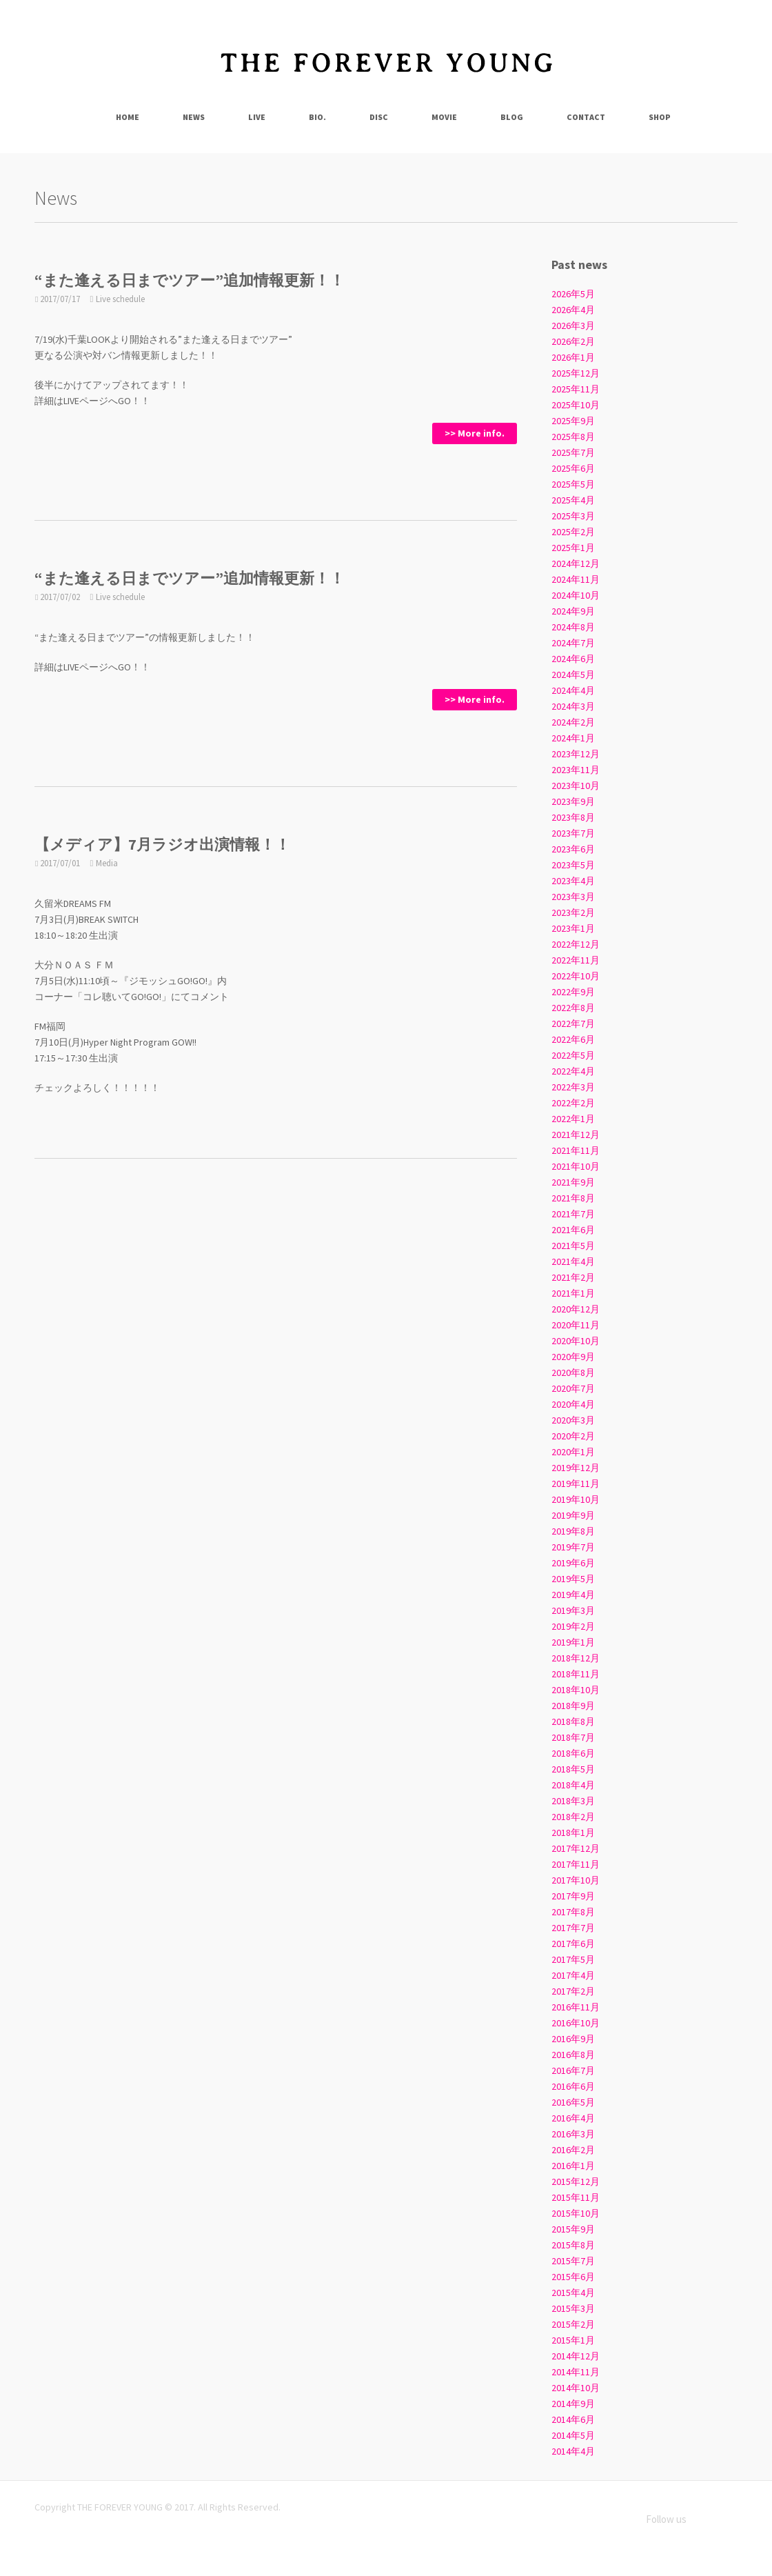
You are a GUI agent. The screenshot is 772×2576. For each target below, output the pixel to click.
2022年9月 (573, 992)
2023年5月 (573, 865)
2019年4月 (573, 1594)
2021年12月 (575, 1134)
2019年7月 (573, 1547)
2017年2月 (573, 1991)
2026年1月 (573, 357)
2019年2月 (573, 1626)
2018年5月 (573, 1769)
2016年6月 (573, 2086)
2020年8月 (573, 1372)
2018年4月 (573, 1785)
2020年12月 (575, 1309)
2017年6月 (573, 1943)
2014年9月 (573, 2403)
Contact (586, 117)
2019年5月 (573, 1578)
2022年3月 (573, 1087)
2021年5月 (573, 1245)
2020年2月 (573, 1436)
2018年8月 (573, 1721)
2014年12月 (575, 2356)
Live (256, 117)
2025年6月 (573, 468)
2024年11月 (575, 579)
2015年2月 (573, 2324)
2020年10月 (575, 1341)
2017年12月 (575, 1848)
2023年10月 (575, 785)
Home (127, 117)
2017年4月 (573, 1975)
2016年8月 (573, 2054)
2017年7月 (573, 1927)
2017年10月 (575, 1880)
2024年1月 (573, 738)
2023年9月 (573, 801)
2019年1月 (573, 1642)
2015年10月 (575, 2213)
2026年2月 (573, 341)
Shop (660, 117)
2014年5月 (573, 2435)
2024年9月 (573, 611)
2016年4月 (573, 2118)
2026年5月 (573, 294)
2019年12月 (575, 1467)
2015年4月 (573, 2292)
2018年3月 (573, 1801)
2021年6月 (573, 1230)
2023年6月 (573, 849)
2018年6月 (573, 1753)
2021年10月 (575, 1166)
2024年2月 (573, 722)
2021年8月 (573, 1198)
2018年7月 (573, 1737)
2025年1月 (573, 547)
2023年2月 (573, 912)
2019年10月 (575, 1499)
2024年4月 (573, 690)
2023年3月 (573, 896)
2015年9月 (573, 2229)
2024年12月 (575, 563)
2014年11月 (575, 2372)
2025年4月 (573, 500)
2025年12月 (575, 373)
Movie (444, 117)
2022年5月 (573, 1055)
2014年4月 (573, 2451)
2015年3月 (573, 2308)
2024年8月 (573, 627)
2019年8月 (573, 1531)
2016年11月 (575, 2007)
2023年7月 (573, 833)
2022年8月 (573, 1007)
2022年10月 (575, 976)
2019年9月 (573, 1515)
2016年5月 (573, 2102)
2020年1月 (573, 1452)
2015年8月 (573, 2245)
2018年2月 (573, 1816)
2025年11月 (575, 389)
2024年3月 (573, 706)
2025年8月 (573, 436)
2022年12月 (575, 944)
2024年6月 (573, 658)
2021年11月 (575, 1150)
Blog (511, 117)
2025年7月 (573, 452)
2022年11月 (575, 960)
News (194, 117)
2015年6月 (573, 2276)
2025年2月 (573, 532)
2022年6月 (573, 1039)
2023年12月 (575, 754)
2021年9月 (573, 1182)
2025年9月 (573, 421)
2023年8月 (573, 817)
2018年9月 (573, 1705)
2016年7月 (573, 2070)
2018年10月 (575, 1690)
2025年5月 (573, 484)
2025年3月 (573, 516)
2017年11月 (575, 1864)
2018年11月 (575, 1674)
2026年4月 (573, 309)
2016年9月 (573, 2039)
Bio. (317, 117)
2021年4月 (573, 1261)
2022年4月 (573, 1071)
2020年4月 (573, 1404)
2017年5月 (573, 1959)
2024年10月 (575, 595)
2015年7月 (573, 2261)
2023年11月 (575, 769)
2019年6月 (573, 1563)
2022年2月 (573, 1103)
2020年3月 (573, 1420)
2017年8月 (573, 1912)
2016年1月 (573, 2165)
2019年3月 (573, 1610)
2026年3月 (573, 325)
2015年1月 (573, 2340)
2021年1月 (573, 1293)
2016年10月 (575, 2023)
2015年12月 (575, 2181)
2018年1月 (573, 1832)
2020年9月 (573, 1356)
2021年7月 (573, 1214)
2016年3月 (573, 2134)
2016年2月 (573, 2150)
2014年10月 (575, 2388)
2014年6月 (573, 2419)
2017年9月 (573, 1896)
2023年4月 (573, 881)
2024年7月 (573, 643)
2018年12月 (575, 1658)
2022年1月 (573, 1118)
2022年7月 (573, 1023)
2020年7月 (573, 1388)
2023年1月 (573, 928)
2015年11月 (575, 2197)
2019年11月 (575, 1483)
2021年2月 (573, 1277)
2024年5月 (573, 674)
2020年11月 (575, 1325)
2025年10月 (575, 405)
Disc (378, 117)
